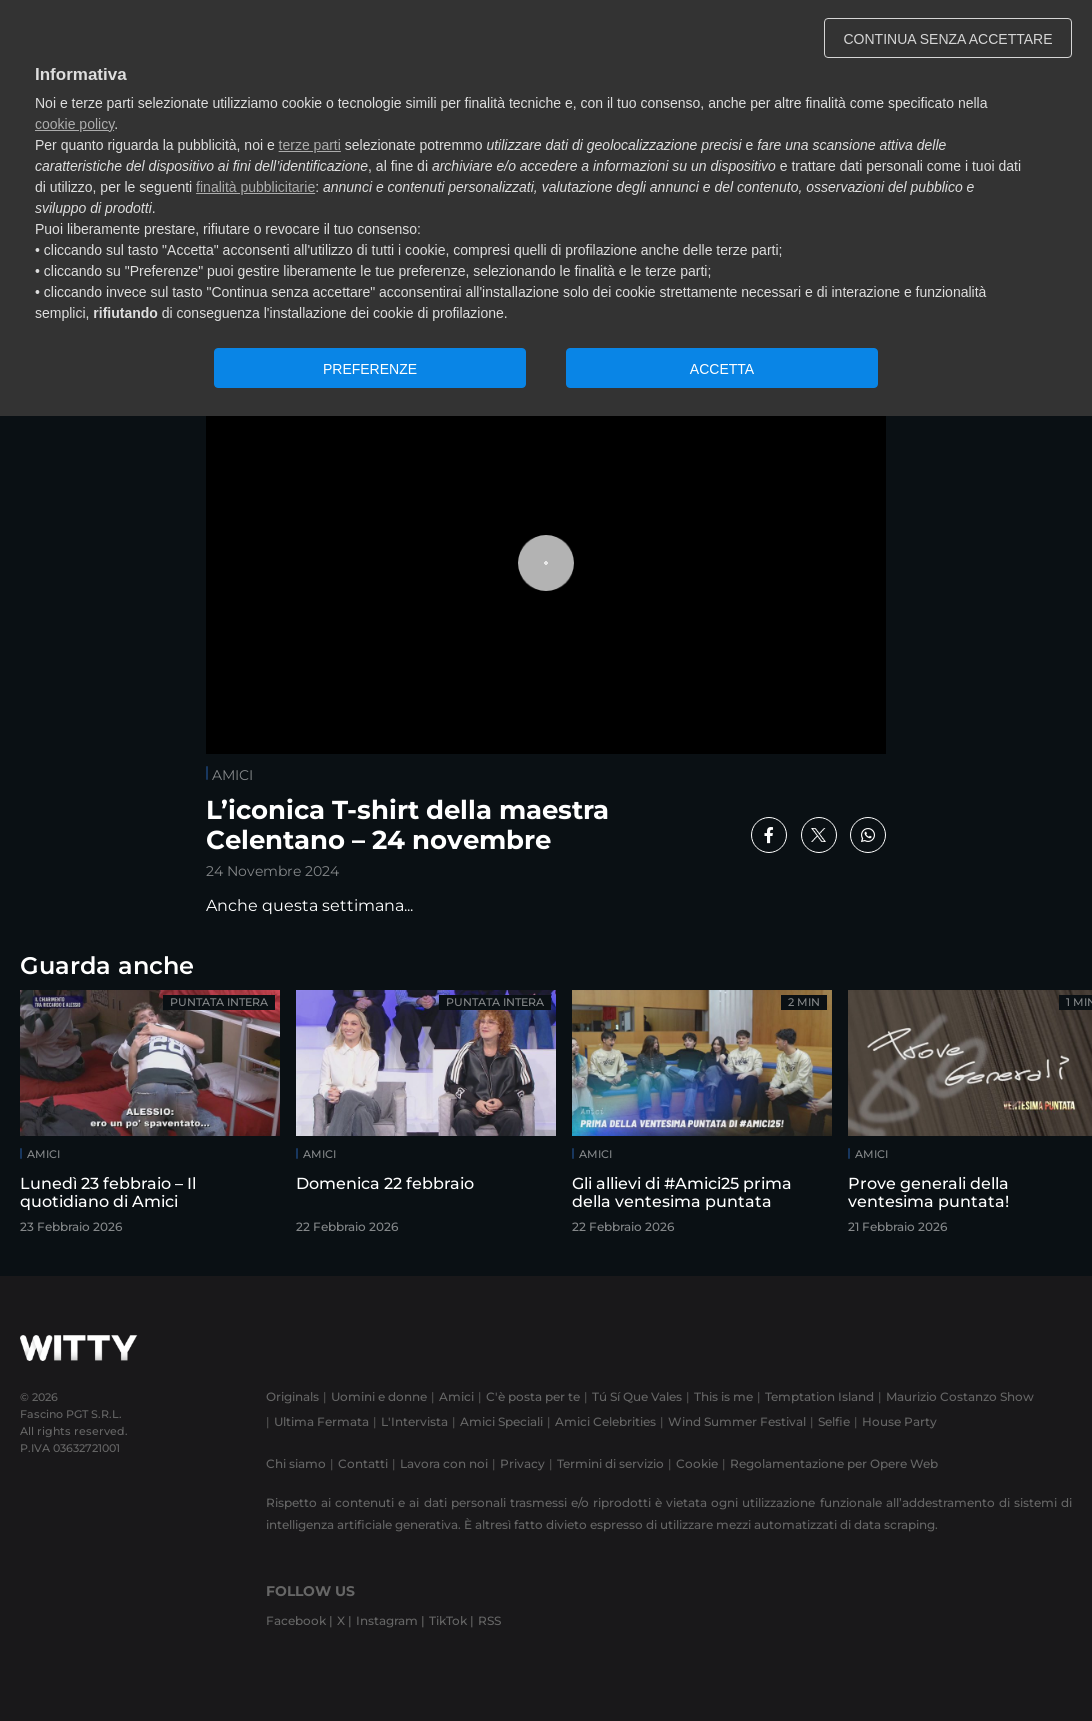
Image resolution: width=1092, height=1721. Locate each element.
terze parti (310, 145)
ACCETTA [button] (722, 369)
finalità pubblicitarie (255, 187)
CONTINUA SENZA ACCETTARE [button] (948, 39)
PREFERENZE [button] (370, 369)
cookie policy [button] (74, 124)
